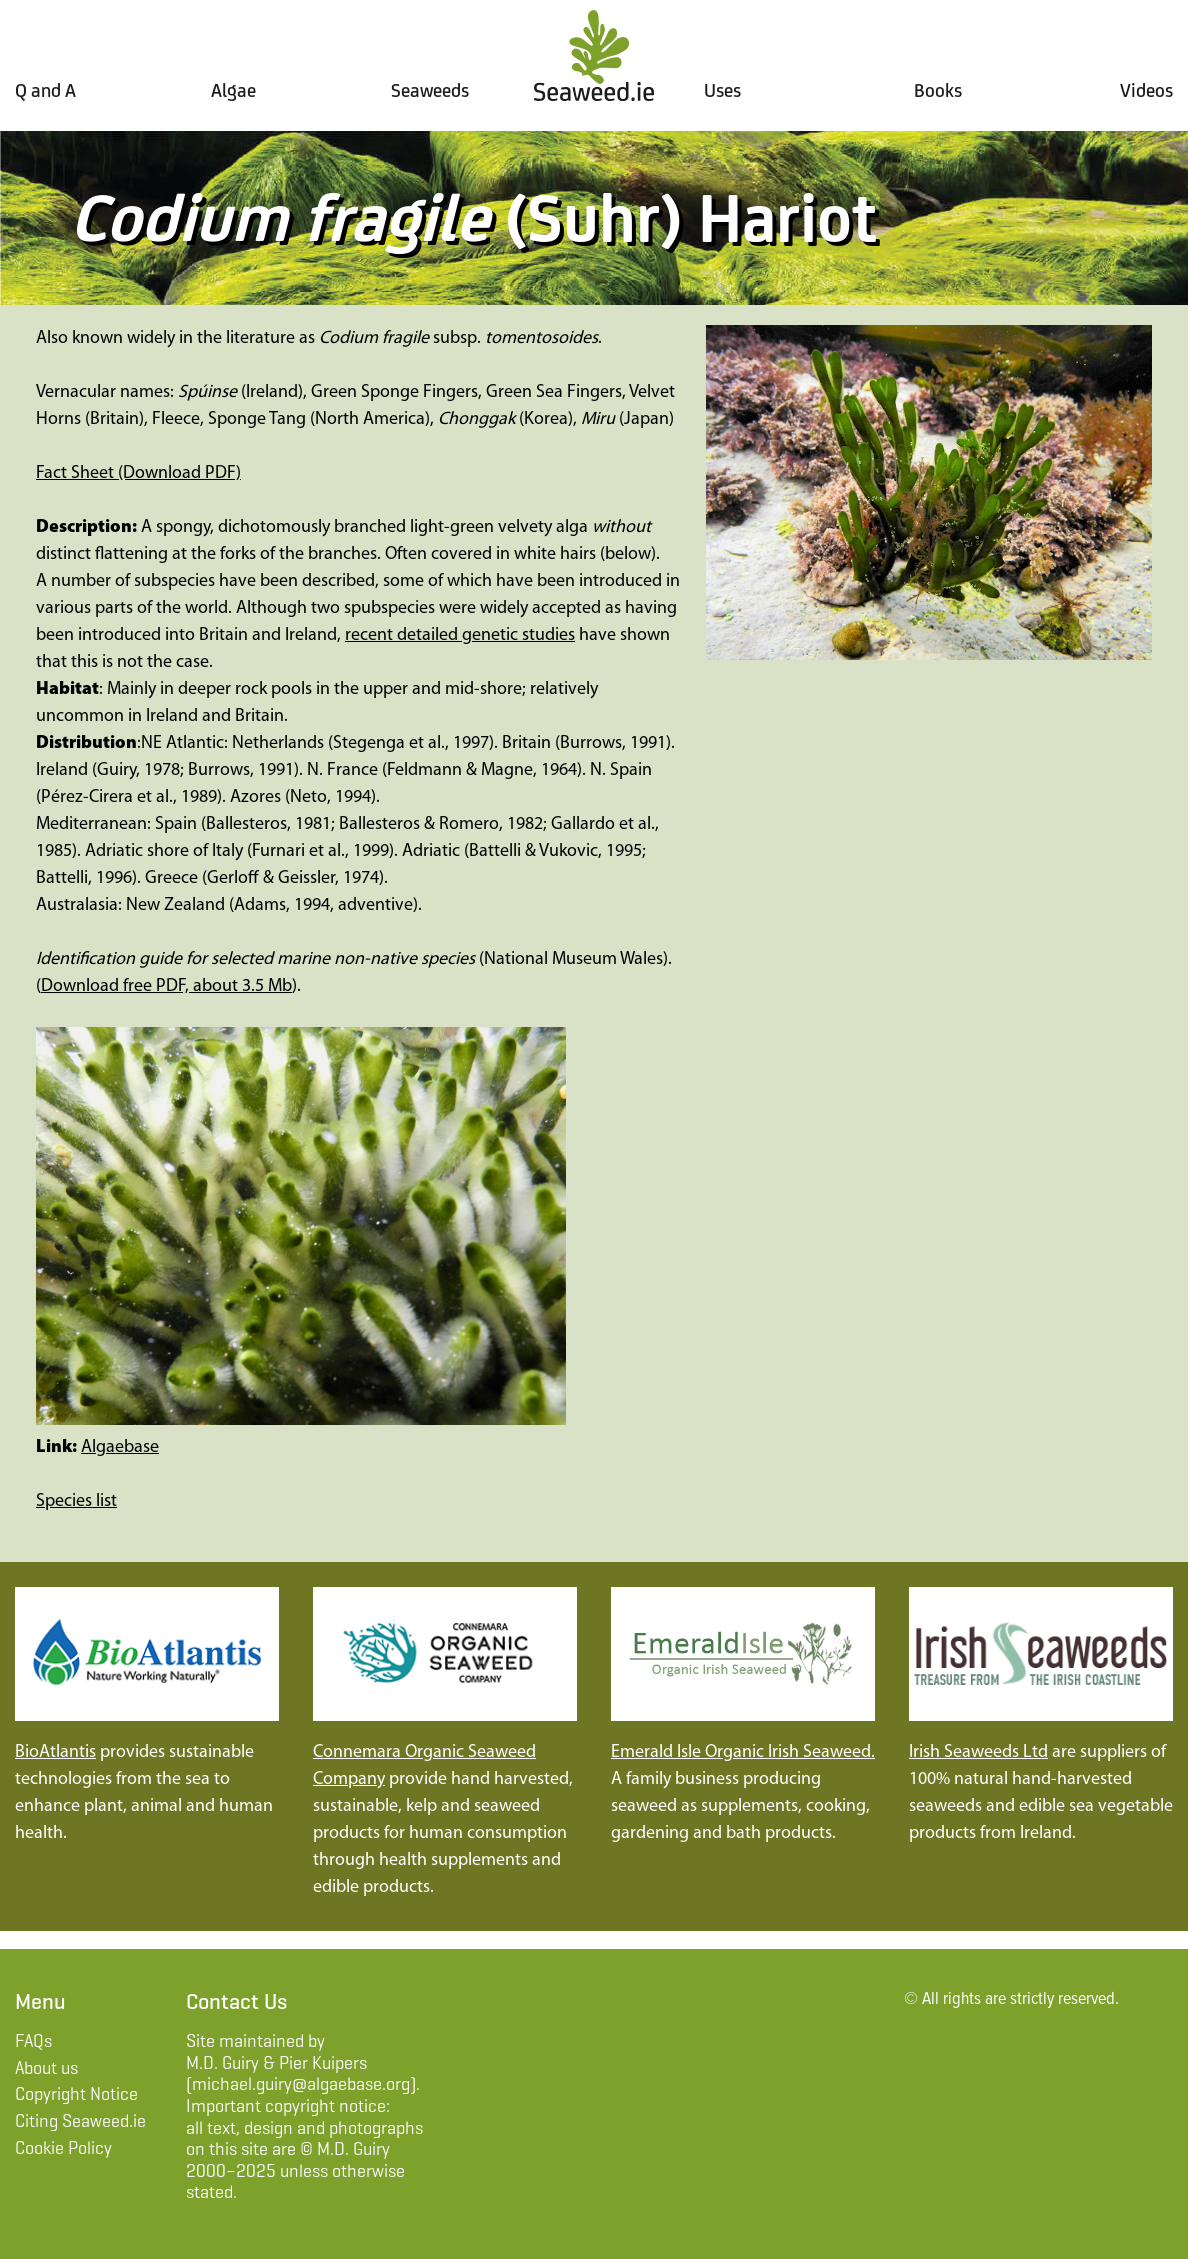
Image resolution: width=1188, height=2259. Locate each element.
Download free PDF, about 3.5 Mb (166, 986)
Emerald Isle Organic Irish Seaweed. (743, 1752)
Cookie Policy (63, 2148)
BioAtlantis (55, 1752)
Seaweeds (430, 90)
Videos (1146, 90)
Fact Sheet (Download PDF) (138, 473)
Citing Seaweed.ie (80, 2121)
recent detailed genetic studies (460, 635)
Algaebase (120, 1447)
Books (938, 90)
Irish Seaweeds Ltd (978, 1752)
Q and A (45, 90)
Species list (76, 1501)
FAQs (33, 2041)
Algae (233, 90)
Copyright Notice (76, 2094)
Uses (722, 90)
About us (46, 2068)
